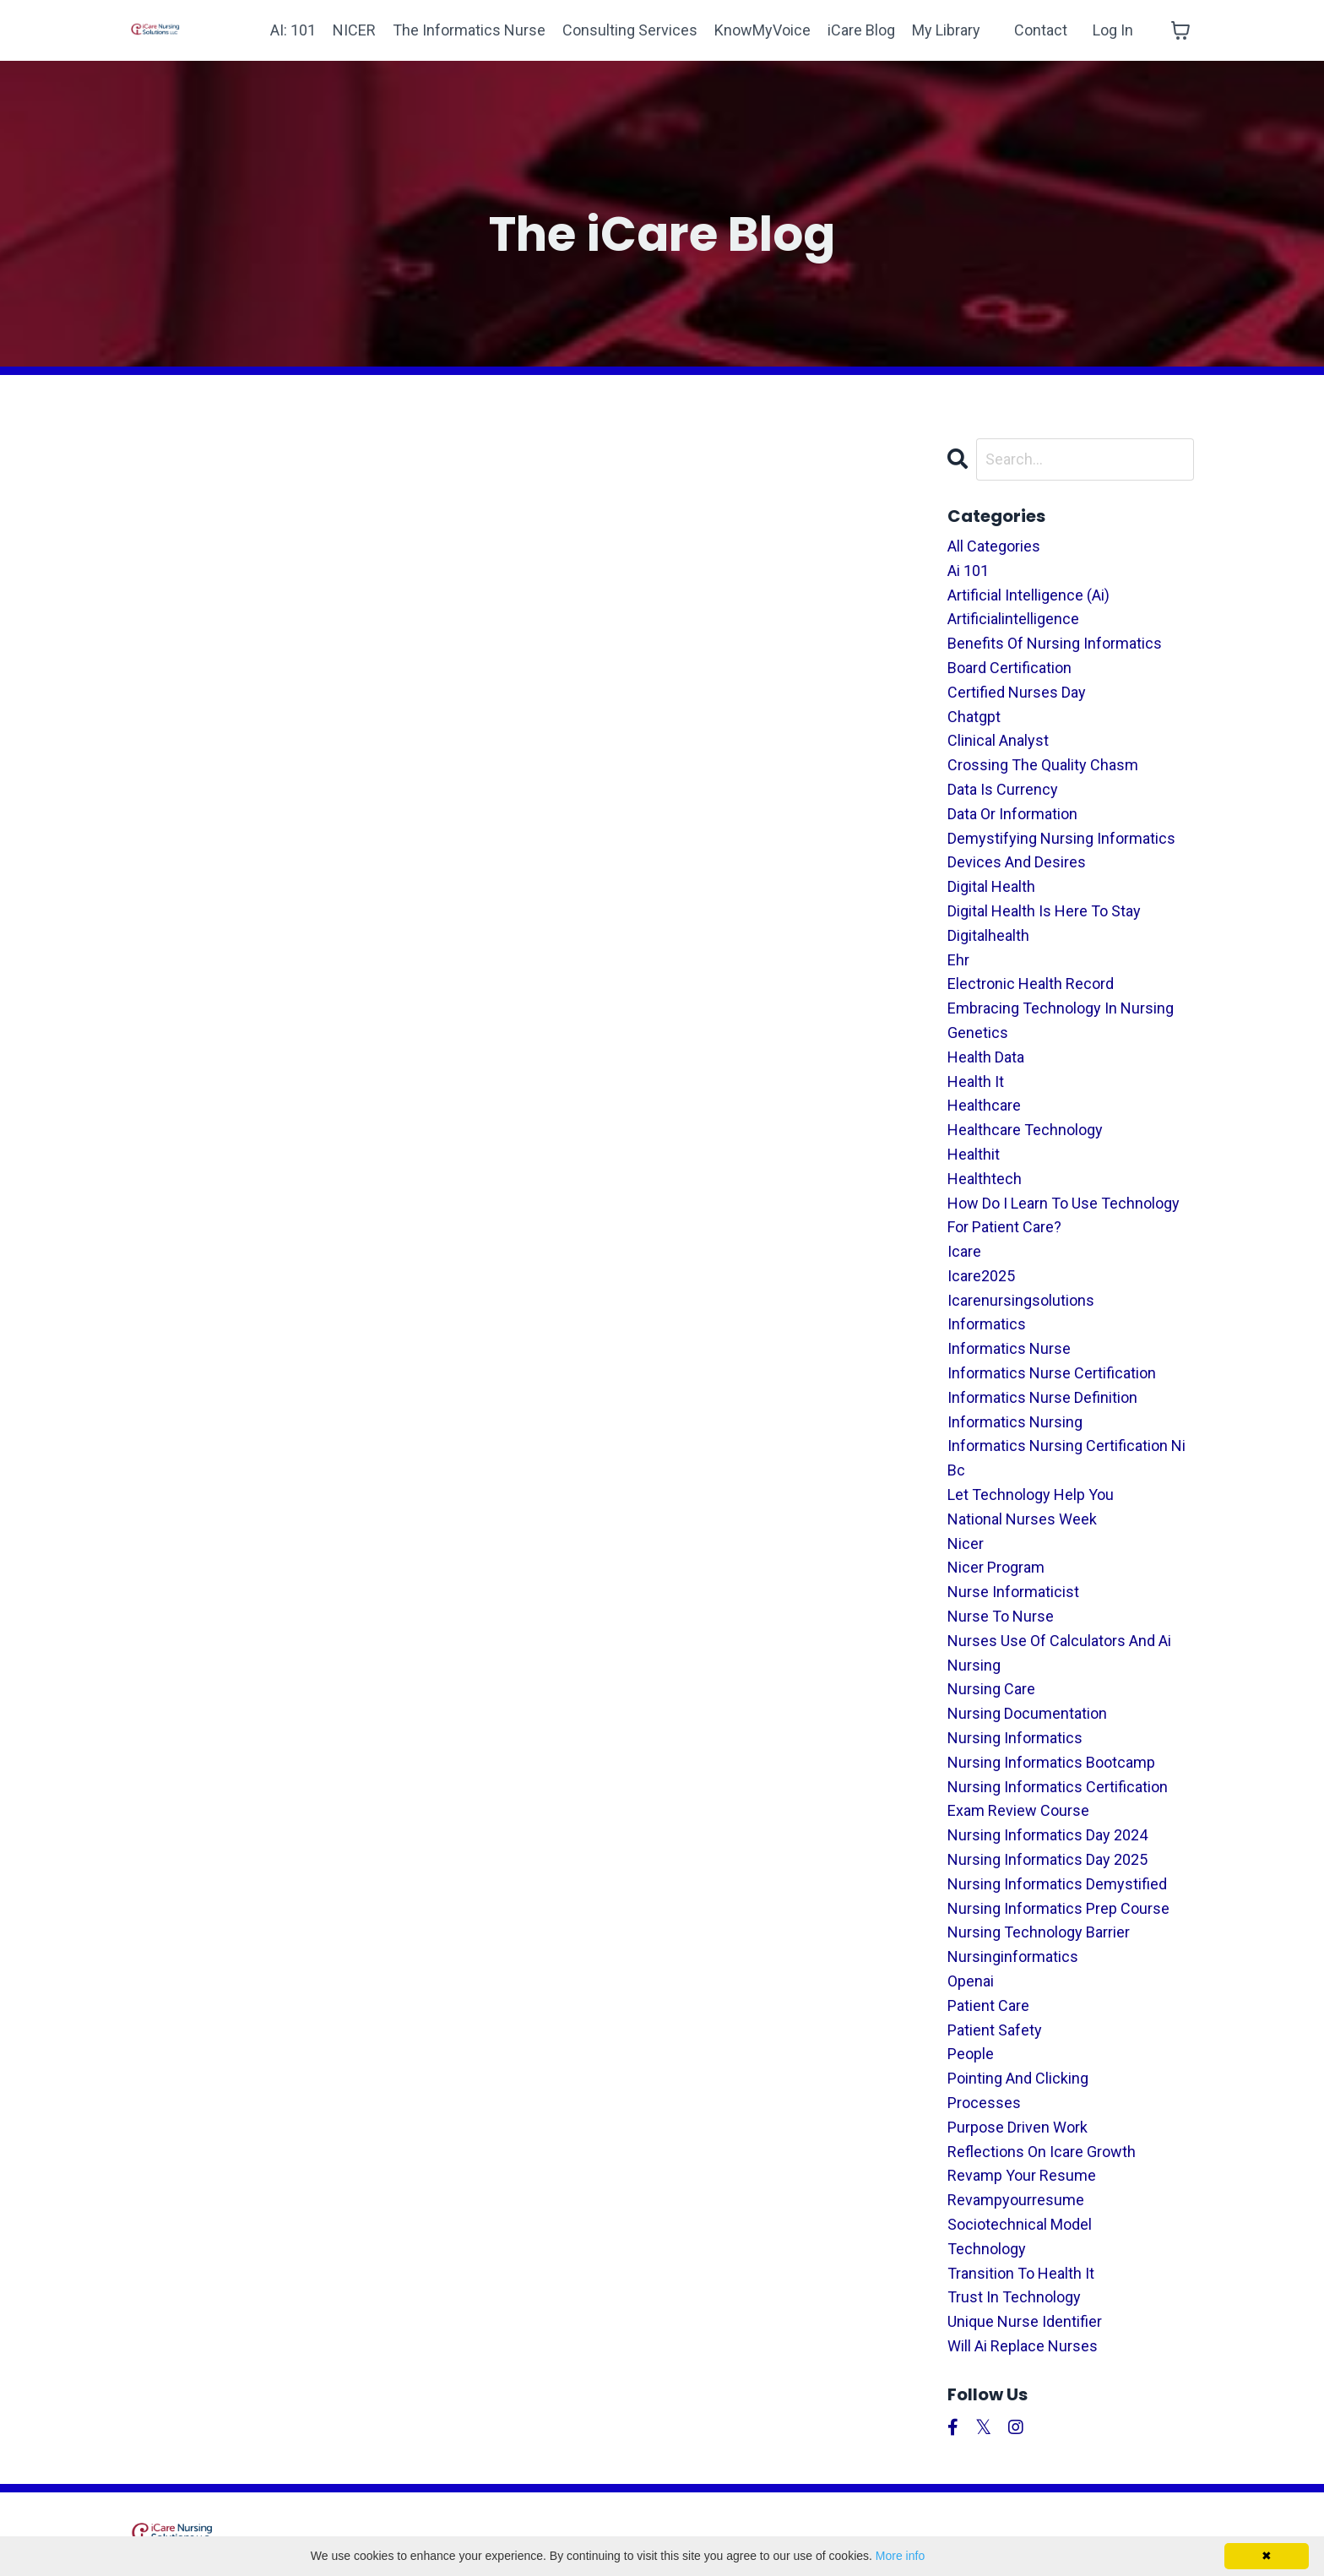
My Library (946, 30)
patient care (988, 2005)
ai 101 (968, 570)
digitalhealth (988, 935)
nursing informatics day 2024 (1047, 1835)
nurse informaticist (1013, 1591)
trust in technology (1014, 2297)
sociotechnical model (1019, 2224)
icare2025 (981, 1276)
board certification (1009, 668)
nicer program (996, 1567)
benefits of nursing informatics (1054, 643)
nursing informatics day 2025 (1047, 1859)
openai (970, 1981)
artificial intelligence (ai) (1028, 595)
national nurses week (1022, 1519)
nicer (965, 1543)
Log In (1113, 30)
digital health (991, 886)
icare (964, 1251)
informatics (986, 1324)
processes (984, 2102)
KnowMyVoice (762, 30)
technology (986, 2249)
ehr (958, 960)
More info (900, 2555)
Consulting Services (629, 30)
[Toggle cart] (1180, 30)
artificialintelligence (1013, 619)
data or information (1012, 814)
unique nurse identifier (1024, 2321)
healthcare (984, 1105)
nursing (974, 1665)
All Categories (993, 546)
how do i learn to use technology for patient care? (1063, 1215)
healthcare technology (1025, 1130)
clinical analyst (998, 740)
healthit (973, 1154)
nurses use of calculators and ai (1059, 1640)
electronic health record (1030, 983)
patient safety (994, 2030)
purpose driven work (1017, 2127)
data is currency (1002, 789)
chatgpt (974, 717)
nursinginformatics (1012, 1956)
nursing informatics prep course (1058, 1908)
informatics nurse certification (1051, 1373)
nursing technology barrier (1038, 1932)
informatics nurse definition (1042, 1397)
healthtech (984, 1178)
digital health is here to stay (1044, 911)
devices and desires (1016, 862)
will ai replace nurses (1022, 2346)
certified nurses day (1016, 692)
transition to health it (1020, 2273)
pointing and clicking (1017, 2078)
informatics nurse (1009, 1348)
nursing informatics (1015, 1738)
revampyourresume (1015, 2200)
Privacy (954, 2533)
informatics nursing (1015, 1422)
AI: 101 (293, 30)
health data (985, 1057)
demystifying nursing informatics (1061, 838)
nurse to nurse (1000, 1616)
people (970, 2053)
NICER (354, 30)
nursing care (991, 1689)
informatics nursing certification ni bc (1066, 1458)
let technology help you (1030, 1494)
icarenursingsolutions (1020, 1300)
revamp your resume (1021, 2175)
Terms (887, 2533)
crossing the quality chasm (1042, 765)
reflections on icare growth (1041, 2151)
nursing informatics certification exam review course (1057, 1799)
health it (975, 1081)
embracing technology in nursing (1060, 1008)
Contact (1040, 30)
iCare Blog (861, 30)
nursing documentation (1027, 1713)
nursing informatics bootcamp (1051, 1762)
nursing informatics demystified (1057, 1884)
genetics (977, 1032)
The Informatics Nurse (469, 30)
